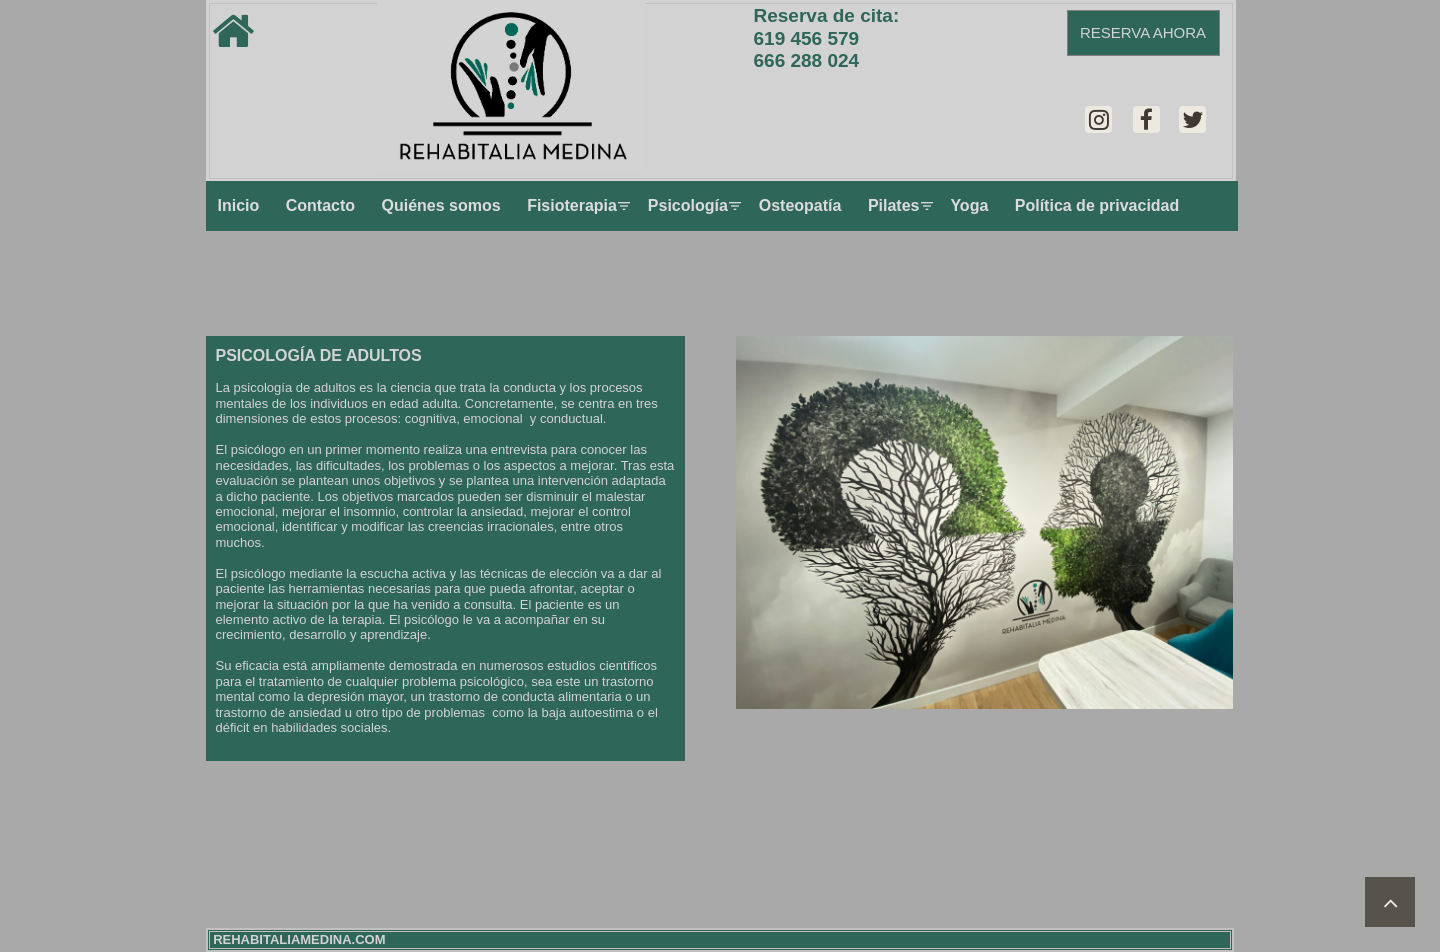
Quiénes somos (441, 205)
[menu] (722, 206)
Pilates (896, 205)
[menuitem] (239, 206)
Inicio (239, 205)
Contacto (320, 205)
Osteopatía (800, 205)
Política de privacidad (1097, 205)
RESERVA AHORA (1143, 32)
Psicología (690, 205)
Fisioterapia (574, 205)
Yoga (969, 205)
